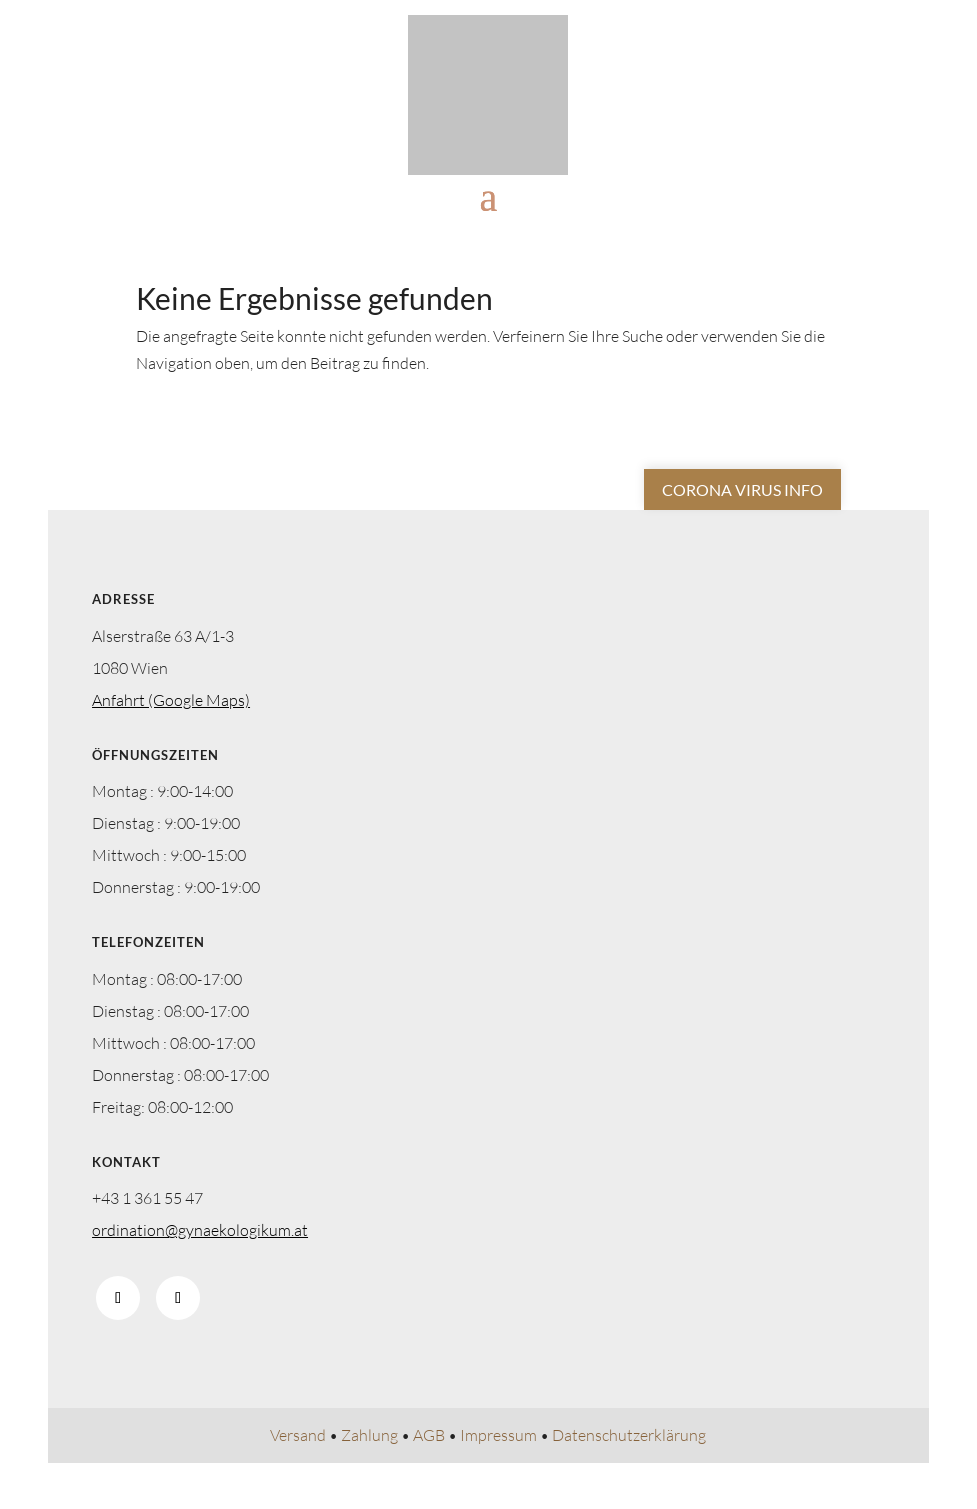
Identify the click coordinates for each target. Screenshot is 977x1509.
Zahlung (369, 1435)
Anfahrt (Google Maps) (171, 700)
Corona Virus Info (742, 489)
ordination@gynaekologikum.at (200, 1230)
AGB (429, 1435)
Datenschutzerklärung (629, 1435)
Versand (298, 1435)
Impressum (498, 1435)
